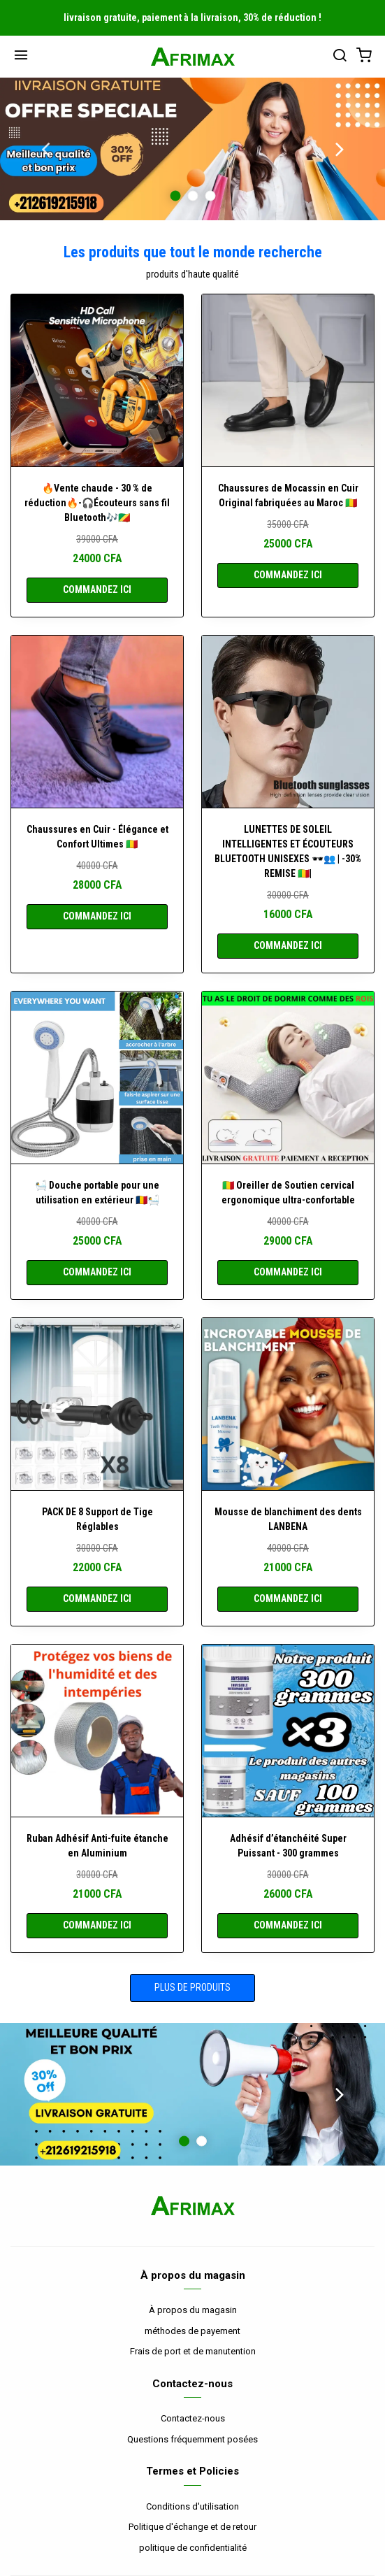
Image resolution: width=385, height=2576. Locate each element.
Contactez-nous (193, 2418)
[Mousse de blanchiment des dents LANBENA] (288, 1404)
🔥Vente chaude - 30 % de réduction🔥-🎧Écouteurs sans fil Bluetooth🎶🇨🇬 (97, 502)
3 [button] (210, 195)
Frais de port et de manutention (193, 2351)
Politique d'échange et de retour (192, 2526)
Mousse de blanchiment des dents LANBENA (288, 1519)
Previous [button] (45, 148)
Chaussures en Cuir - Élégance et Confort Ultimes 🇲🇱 (97, 837)
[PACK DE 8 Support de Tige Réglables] (97, 1404)
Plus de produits (192, 1987)
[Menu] (20, 56)
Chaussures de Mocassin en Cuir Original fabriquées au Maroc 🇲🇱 (288, 495)
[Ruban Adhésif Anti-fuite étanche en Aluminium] (97, 1731)
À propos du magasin (193, 2310)
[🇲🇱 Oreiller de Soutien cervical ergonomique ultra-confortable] (288, 1078)
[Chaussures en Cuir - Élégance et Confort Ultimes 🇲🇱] (97, 722)
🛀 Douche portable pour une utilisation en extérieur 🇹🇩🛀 (97, 1192)
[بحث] (339, 56)
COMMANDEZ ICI (97, 589)
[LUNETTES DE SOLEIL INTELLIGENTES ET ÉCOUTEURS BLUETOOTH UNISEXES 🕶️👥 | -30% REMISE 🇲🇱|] (288, 722)
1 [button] (175, 195)
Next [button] (339, 148)
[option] (192, 149)
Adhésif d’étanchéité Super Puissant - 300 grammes (288, 1846)
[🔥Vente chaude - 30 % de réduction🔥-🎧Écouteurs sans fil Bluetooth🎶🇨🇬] (97, 380)
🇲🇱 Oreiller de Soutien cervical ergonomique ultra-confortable (288, 1192)
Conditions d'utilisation (192, 2506)
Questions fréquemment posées (192, 2439)
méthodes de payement (192, 2331)
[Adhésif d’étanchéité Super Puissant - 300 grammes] (288, 1731)
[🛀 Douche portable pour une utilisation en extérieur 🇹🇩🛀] (97, 1078)
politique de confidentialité (193, 2547)
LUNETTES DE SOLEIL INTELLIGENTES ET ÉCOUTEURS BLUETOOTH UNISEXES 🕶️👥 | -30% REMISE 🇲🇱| (288, 851)
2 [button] (192, 195)
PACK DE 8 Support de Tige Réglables (97, 1519)
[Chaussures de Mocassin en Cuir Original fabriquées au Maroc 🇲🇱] (288, 380)
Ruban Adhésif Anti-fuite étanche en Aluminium (97, 1846)
